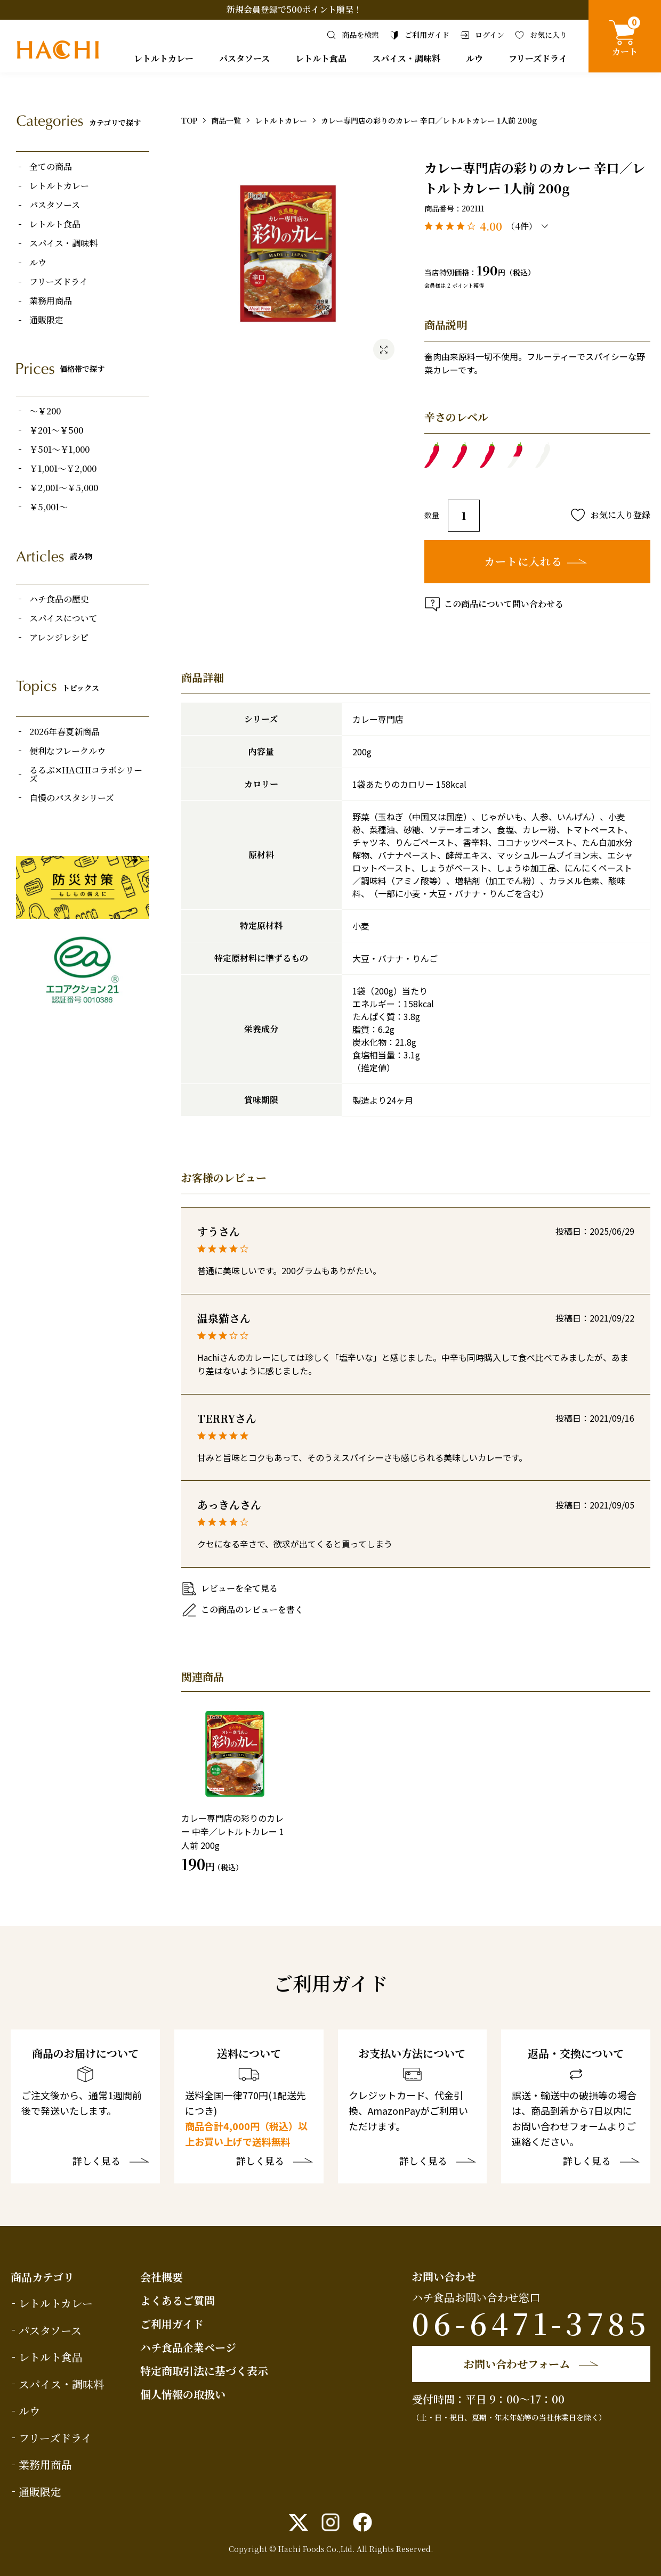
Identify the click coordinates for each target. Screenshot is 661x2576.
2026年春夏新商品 (64, 732)
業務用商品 (50, 301)
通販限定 (46, 320)
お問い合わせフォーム (517, 2363)
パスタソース (244, 58)
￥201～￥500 (56, 430)
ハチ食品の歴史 (59, 599)
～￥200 (45, 411)
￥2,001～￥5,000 (63, 488)
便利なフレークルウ (67, 751)
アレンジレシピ (58, 637)
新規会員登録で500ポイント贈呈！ (294, 9)
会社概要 (161, 2277)
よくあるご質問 (177, 2300)
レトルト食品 (320, 58)
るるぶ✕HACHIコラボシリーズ (85, 774)
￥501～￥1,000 (59, 449)
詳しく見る (96, 2161)
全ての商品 (50, 166)
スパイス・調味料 (406, 58)
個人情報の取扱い (182, 2394)
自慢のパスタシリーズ (71, 798)
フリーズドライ (538, 58)
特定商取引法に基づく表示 (204, 2370)
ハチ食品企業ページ (188, 2347)
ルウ (474, 58)
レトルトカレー (164, 58)
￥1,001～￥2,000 (62, 468)
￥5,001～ (48, 507)
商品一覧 (226, 120)
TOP (189, 120)
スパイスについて (63, 618)
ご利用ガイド (172, 2324)
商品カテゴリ (42, 2277)
